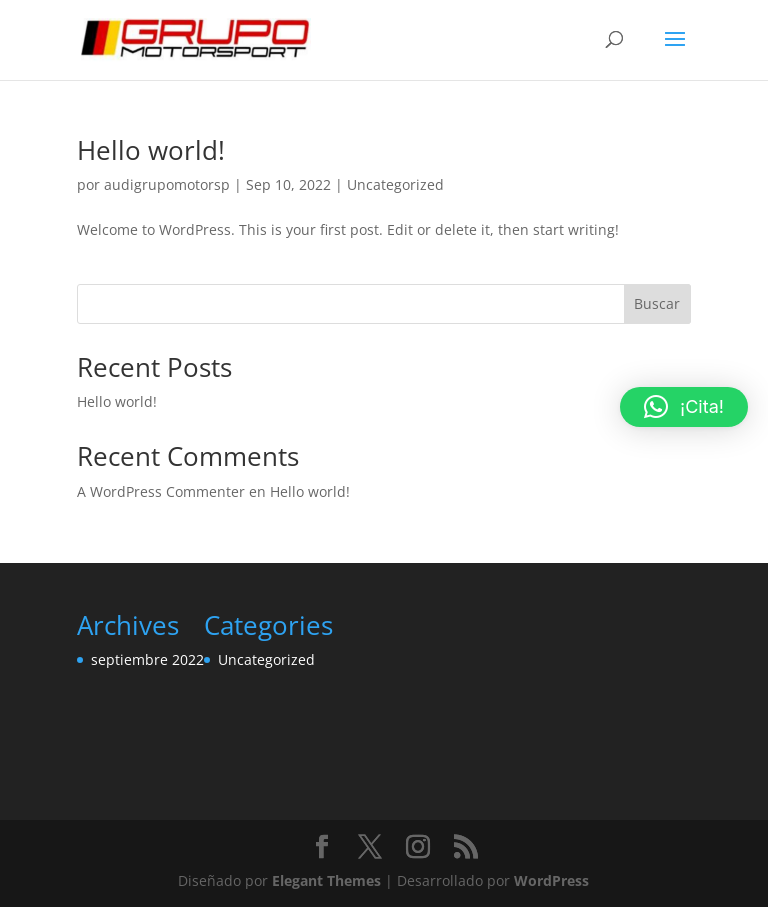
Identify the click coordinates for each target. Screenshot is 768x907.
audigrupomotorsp (167, 184)
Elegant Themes (326, 880)
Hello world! (151, 150)
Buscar (657, 303)
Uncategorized (395, 184)
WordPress (551, 880)
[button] (684, 407)
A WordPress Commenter (161, 491)
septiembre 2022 (147, 659)
